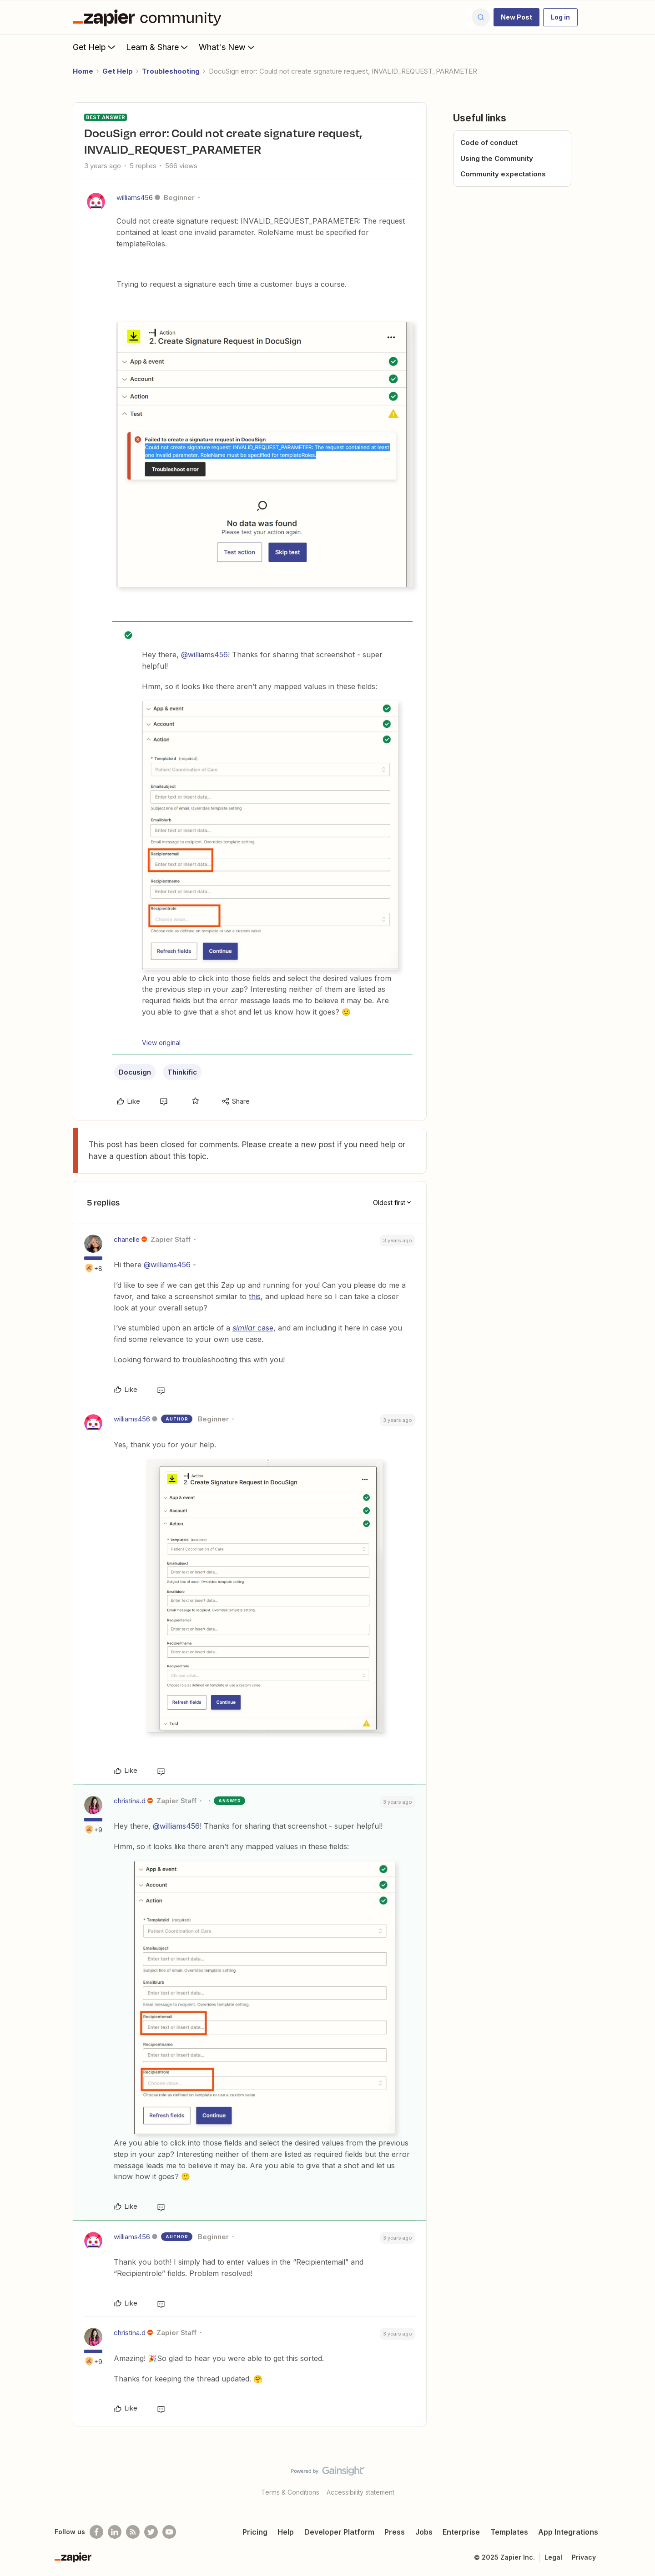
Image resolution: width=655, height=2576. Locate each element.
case (252, 1327)
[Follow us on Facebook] (96, 2532)
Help (285, 2531)
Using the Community (496, 158)
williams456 (134, 197)
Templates (509, 2531)
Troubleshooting (171, 71)
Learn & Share (158, 46)
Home (83, 71)
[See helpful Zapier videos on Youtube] (169, 2532)
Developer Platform (339, 2531)
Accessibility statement (360, 2492)
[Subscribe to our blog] (133, 2532)
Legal (553, 2557)
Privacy (584, 2557)
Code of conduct (489, 142)
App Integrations (568, 2531)
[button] (516, 17)
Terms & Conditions (290, 2492)
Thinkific (182, 1072)
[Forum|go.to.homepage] (149, 17)
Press (394, 2531)
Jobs (424, 2531)
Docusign (135, 1072)
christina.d (130, 1800)
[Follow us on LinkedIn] (114, 2532)
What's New (228, 46)
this (255, 1296)
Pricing (254, 2531)
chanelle (127, 1239)
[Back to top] (637, 2479)
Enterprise (461, 2531)
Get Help (95, 46)
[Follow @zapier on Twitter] (151, 2532)
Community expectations (503, 174)
